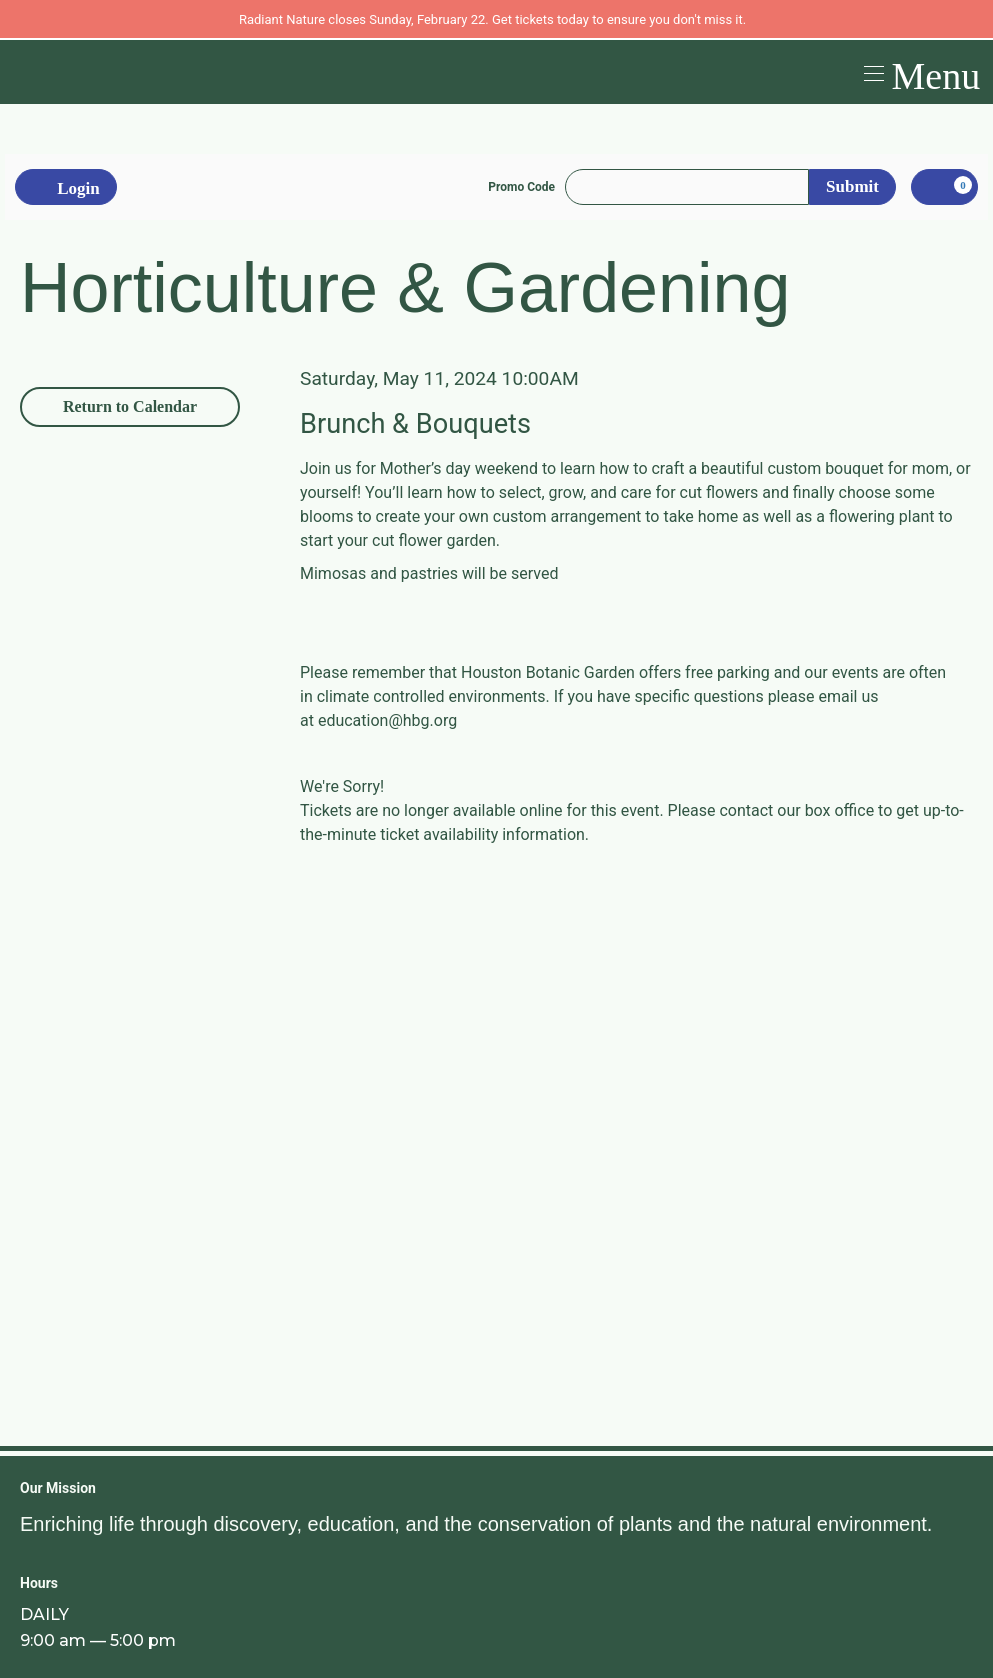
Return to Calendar (130, 406)
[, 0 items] (944, 187)
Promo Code (521, 187)
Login (66, 188)
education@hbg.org (387, 720)
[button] (919, 72)
